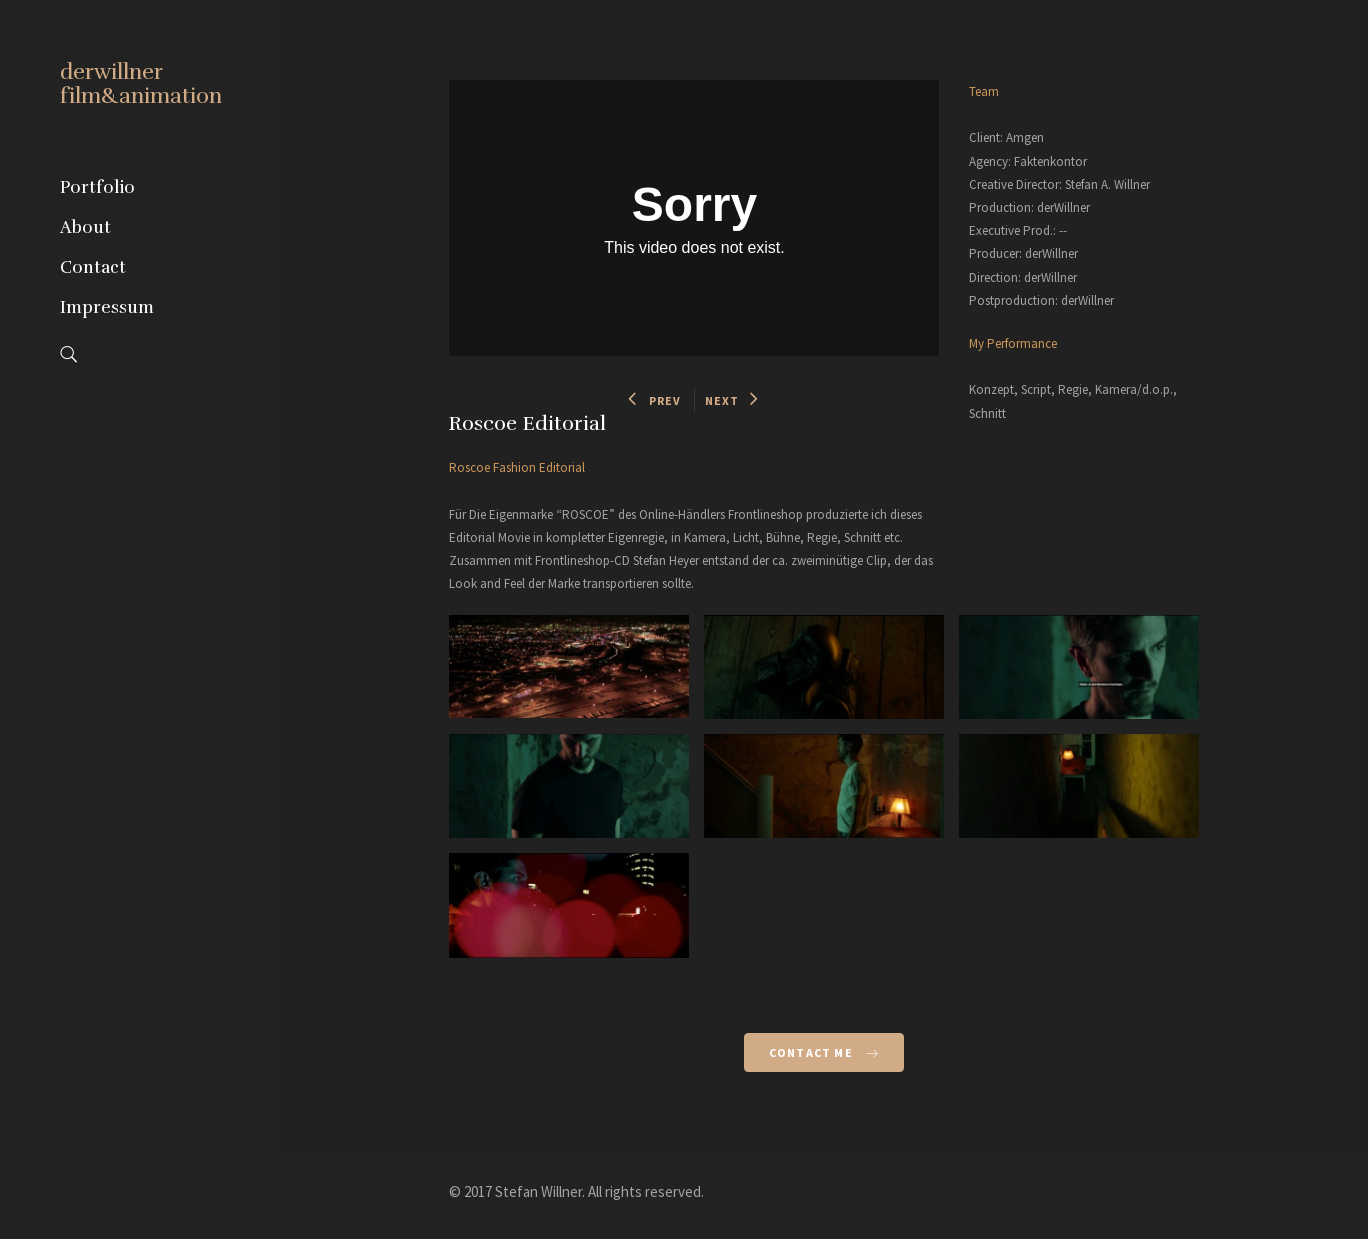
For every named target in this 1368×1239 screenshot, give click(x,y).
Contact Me (824, 1052)
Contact (93, 267)
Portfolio (97, 187)
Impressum (107, 307)
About (85, 227)
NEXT (732, 400)
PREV (654, 400)
